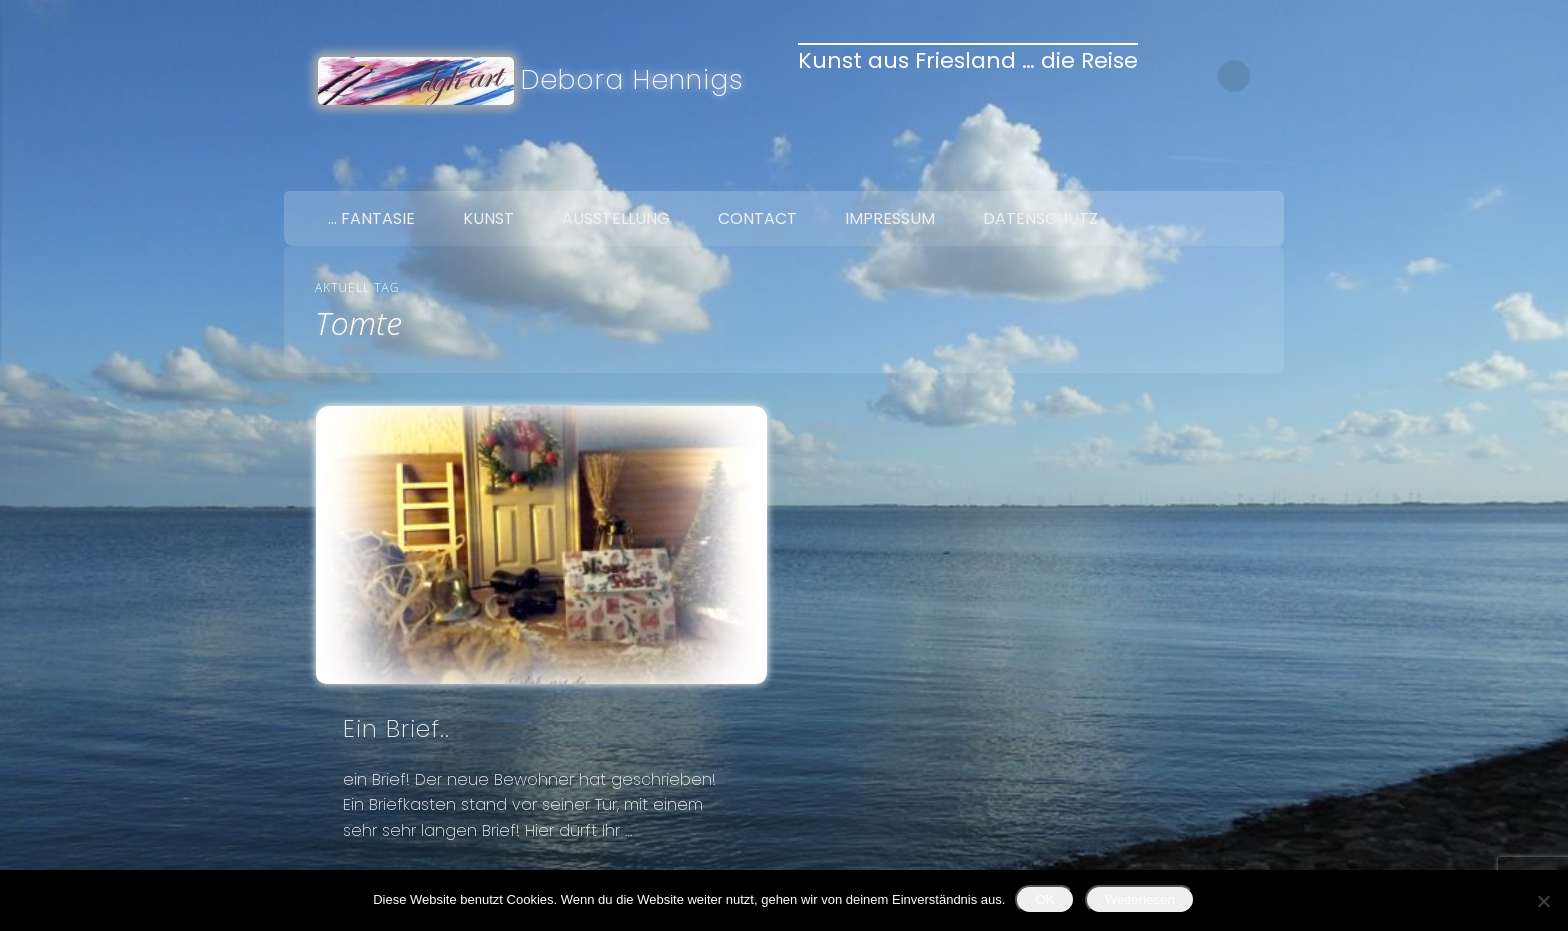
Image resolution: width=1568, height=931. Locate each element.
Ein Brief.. (396, 728)
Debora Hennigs (632, 79)
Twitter (1220, 168)
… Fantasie (371, 218)
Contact (757, 218)
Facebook (1178, 168)
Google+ (1262, 168)
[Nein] (1543, 901)
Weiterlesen (1140, 899)
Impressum (890, 218)
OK (1044, 899)
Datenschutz (1040, 218)
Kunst (488, 218)
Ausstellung (616, 218)
